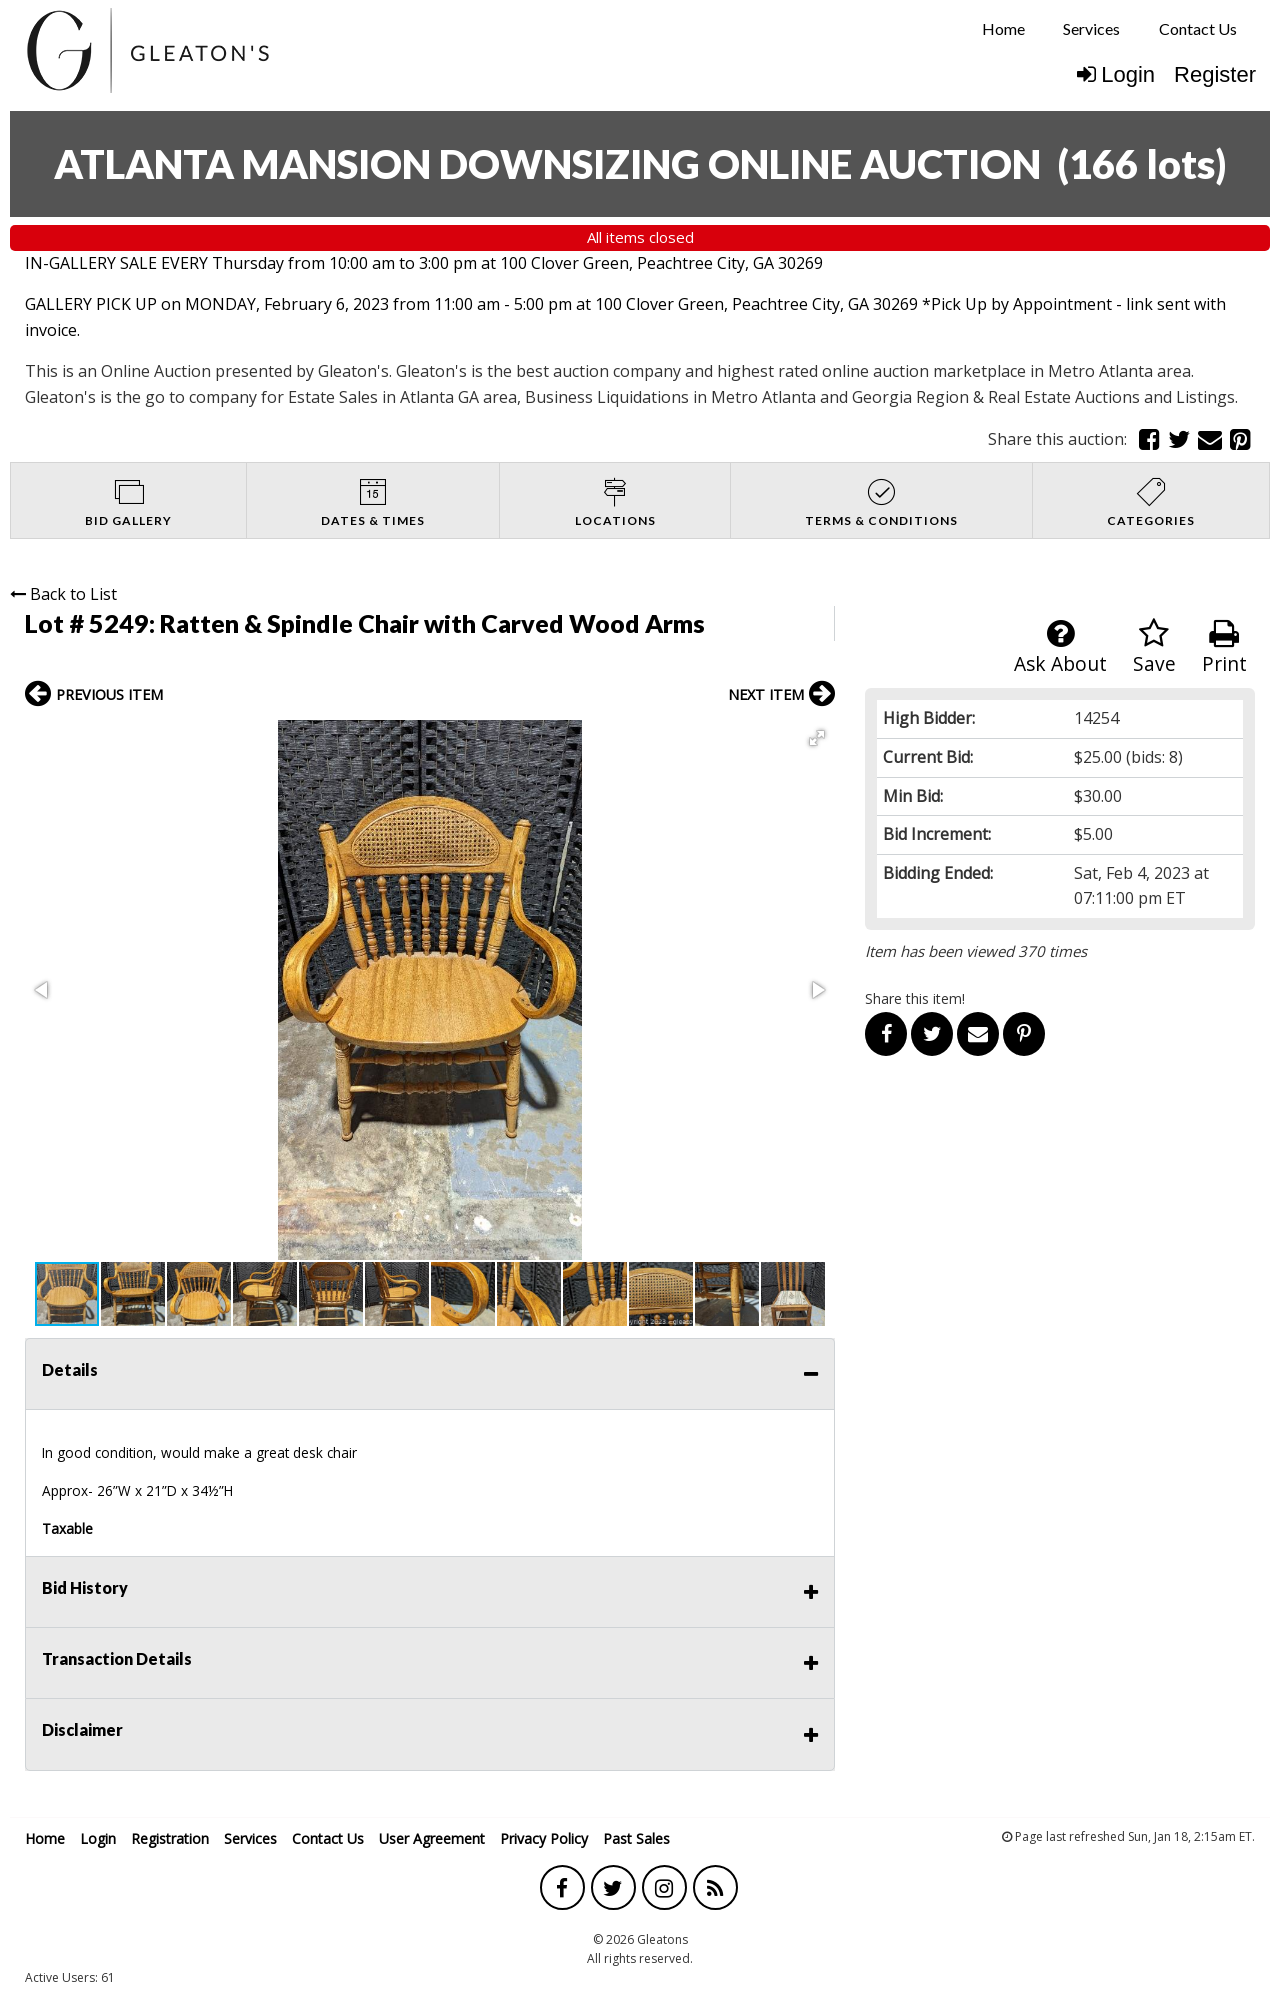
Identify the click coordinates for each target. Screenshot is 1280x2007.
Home (1003, 28)
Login (1116, 74)
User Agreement (432, 1838)
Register (1215, 74)
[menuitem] (1003, 29)
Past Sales (636, 1838)
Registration (170, 1838)
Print (1224, 647)
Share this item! (915, 998)
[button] (817, 738)
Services (1091, 28)
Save (1154, 647)
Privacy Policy (544, 1838)
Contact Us (1198, 28)
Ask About (1060, 647)
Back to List (63, 594)
